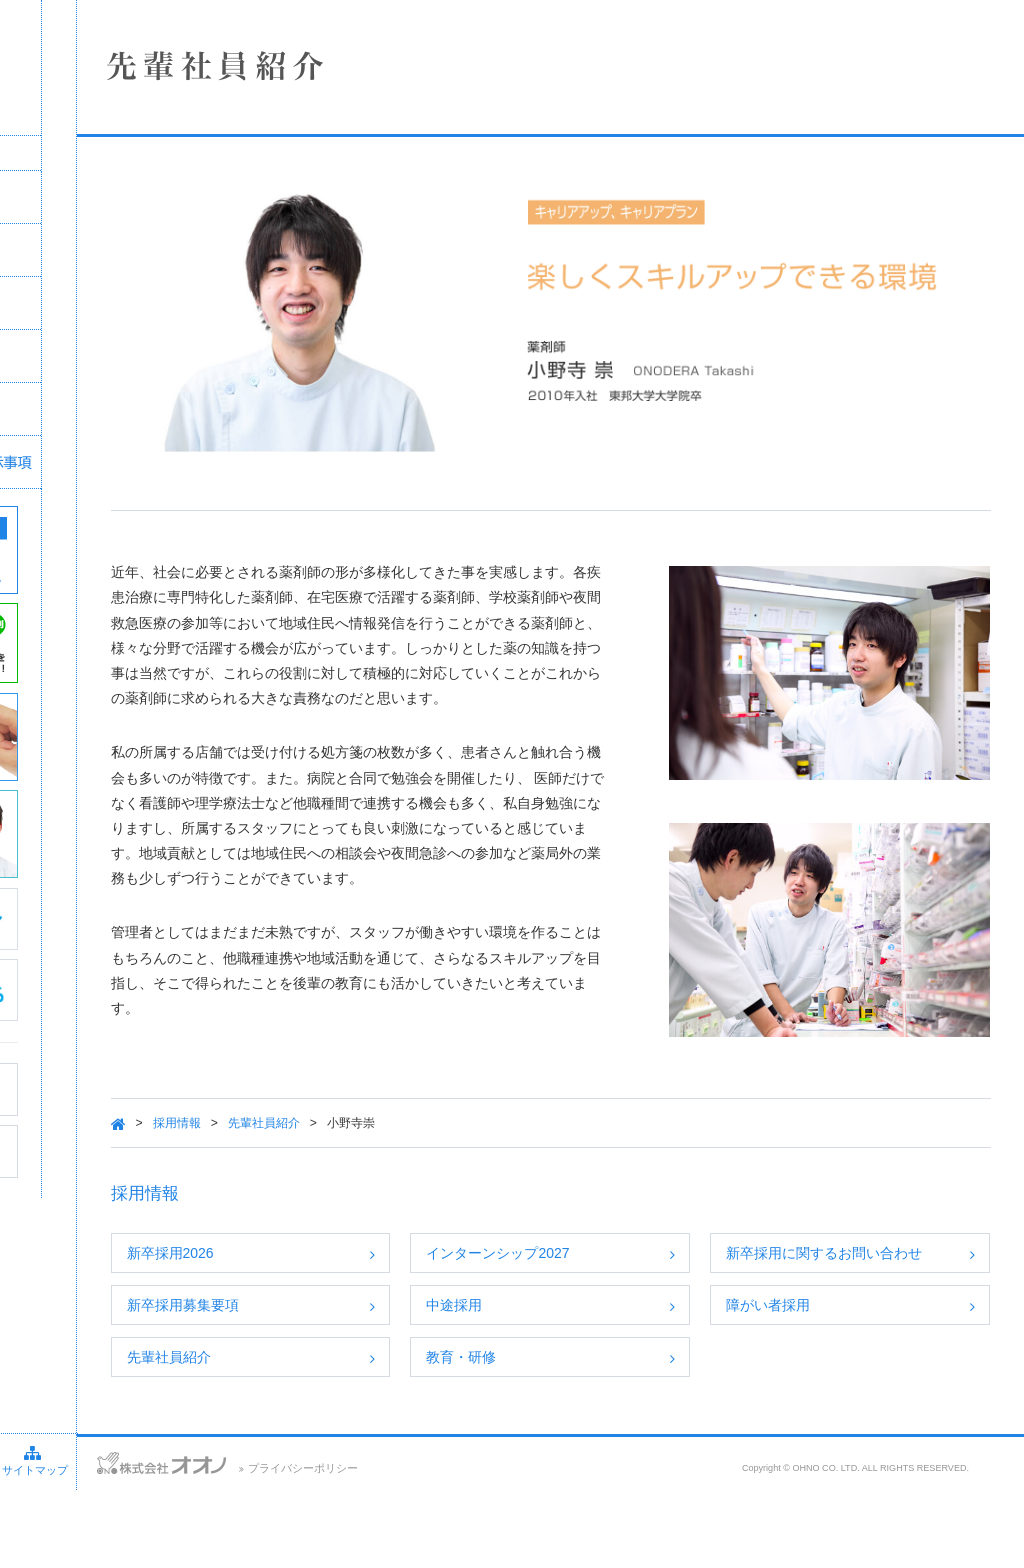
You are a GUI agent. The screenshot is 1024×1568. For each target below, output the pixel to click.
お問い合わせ (39, 1538)
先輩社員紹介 (434, 1132)
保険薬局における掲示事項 (155, 462)
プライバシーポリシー (477, 1546)
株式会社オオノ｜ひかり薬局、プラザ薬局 (125, 77)
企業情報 (155, 197)
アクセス (122, 1538)
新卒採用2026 (340, 1262)
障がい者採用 (828, 1337)
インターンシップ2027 (612, 1262)
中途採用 (569, 1337)
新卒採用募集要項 (353, 1337)
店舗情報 (155, 250)
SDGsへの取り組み (155, 409)
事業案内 (155, 303)
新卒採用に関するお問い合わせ (877, 1273)
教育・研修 (576, 1412)
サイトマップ (207, 1538)
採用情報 (155, 356)
